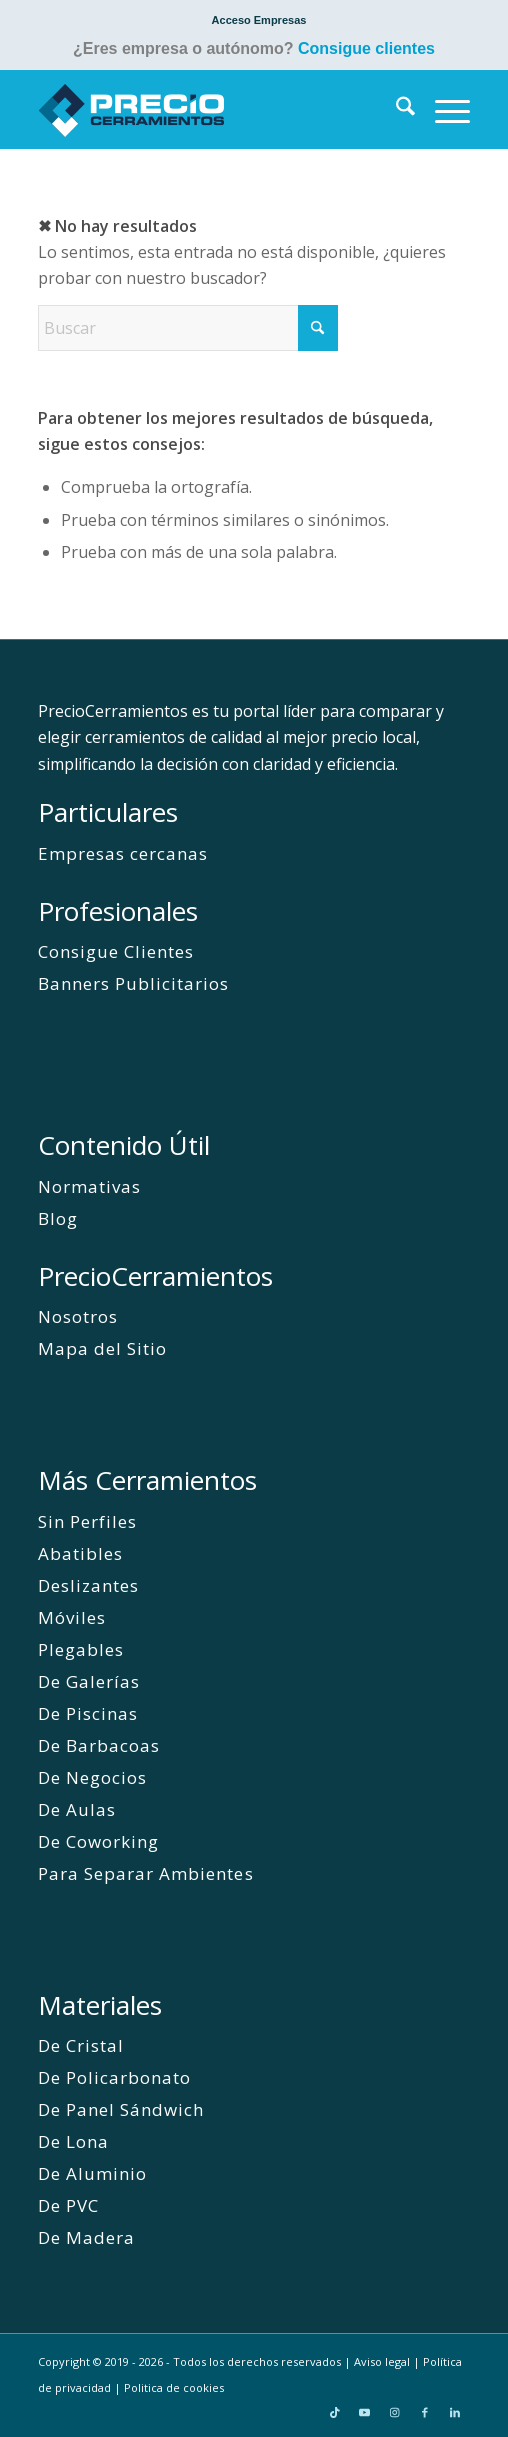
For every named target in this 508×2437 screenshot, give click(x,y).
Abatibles (80, 1553)
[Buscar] (395, 109)
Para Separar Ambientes (145, 1873)
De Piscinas (88, 1713)
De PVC (68, 2205)
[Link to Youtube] (365, 2412)
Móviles (72, 1617)
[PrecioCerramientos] (210, 109)
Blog (58, 1218)
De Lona (73, 2141)
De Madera (86, 2237)
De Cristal (81, 2045)
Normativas (89, 1186)
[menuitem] (259, 20)
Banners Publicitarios (133, 983)
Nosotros (78, 1316)
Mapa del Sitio (102, 1348)
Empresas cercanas (123, 853)
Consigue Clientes (116, 951)
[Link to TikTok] (335, 2412)
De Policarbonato (114, 2077)
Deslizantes (88, 1585)
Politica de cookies (174, 2387)
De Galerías (89, 1681)
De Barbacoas (99, 1745)
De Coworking (98, 1841)
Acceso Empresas (259, 20)
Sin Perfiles (87, 1521)
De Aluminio (92, 2173)
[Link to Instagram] (395, 2412)
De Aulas (77, 1809)
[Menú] (442, 109)
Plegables (81, 1649)
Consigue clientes (366, 48)
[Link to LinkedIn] (455, 2412)
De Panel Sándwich (121, 2109)
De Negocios (92, 1777)
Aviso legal (382, 2361)
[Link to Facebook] (425, 2412)
